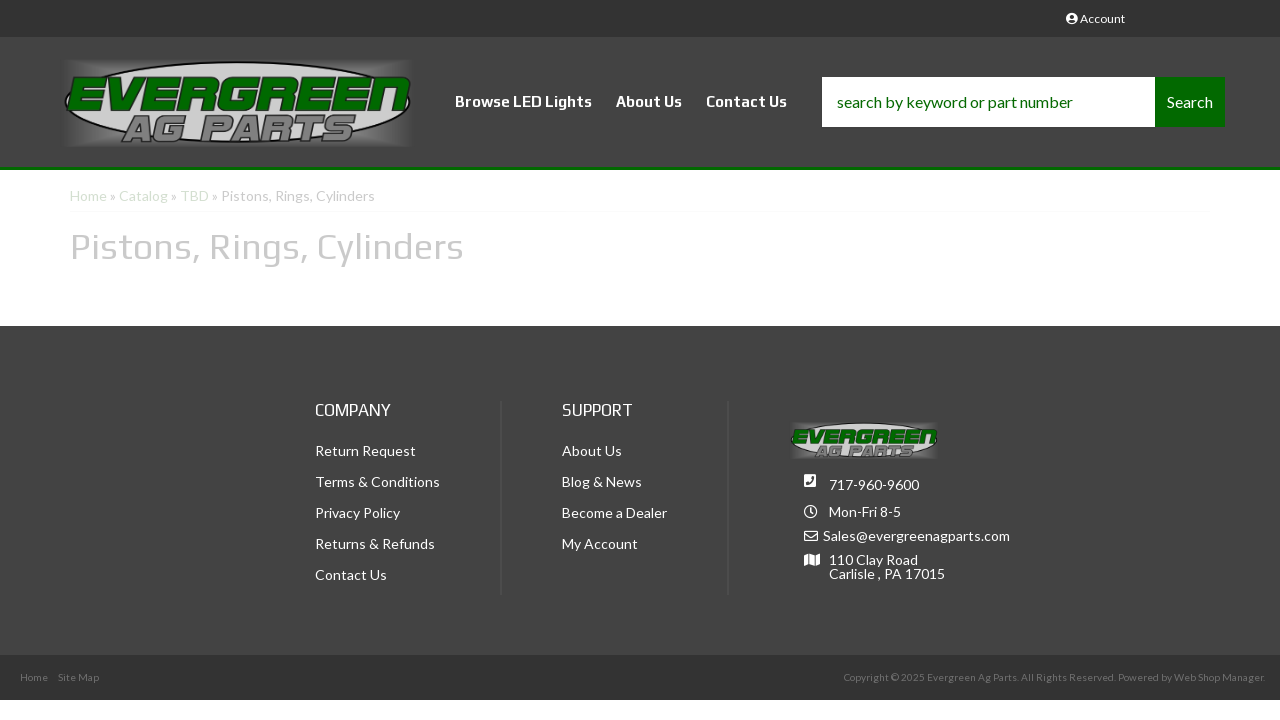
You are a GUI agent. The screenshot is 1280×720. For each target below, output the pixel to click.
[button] (1023, 102)
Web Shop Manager (1218, 677)
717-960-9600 (874, 484)
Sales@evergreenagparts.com (916, 536)
